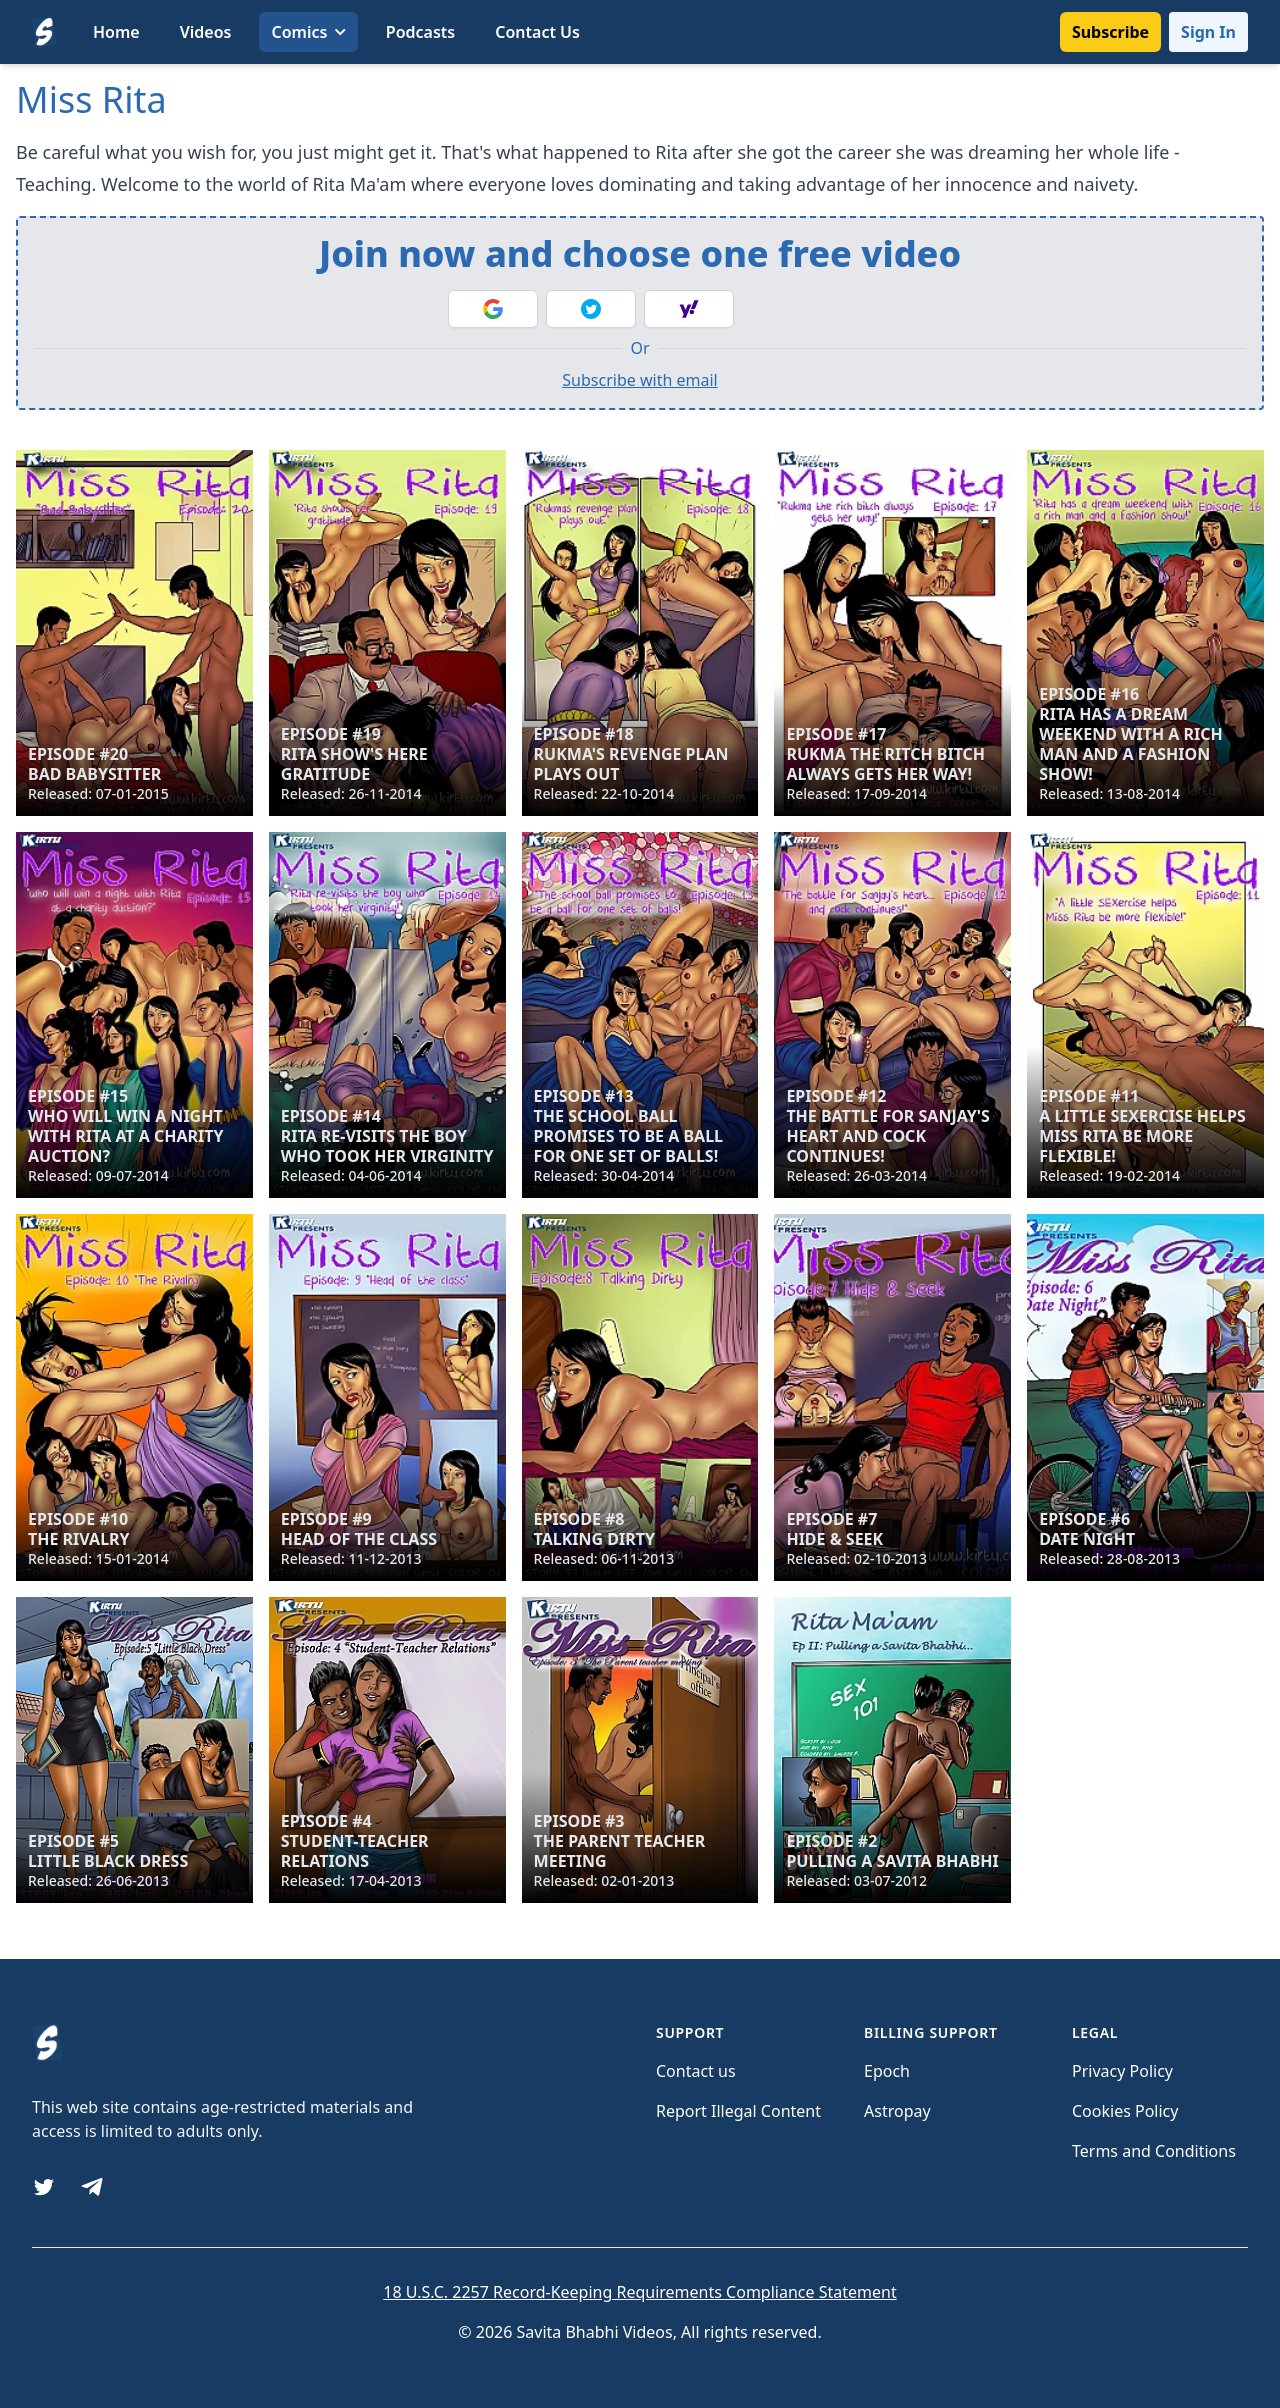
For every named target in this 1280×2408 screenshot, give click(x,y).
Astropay (897, 2111)
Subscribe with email (639, 380)
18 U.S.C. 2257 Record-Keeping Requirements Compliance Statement (639, 2292)
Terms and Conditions (1154, 2151)
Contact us (696, 2071)
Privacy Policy (1122, 2071)
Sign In (1208, 32)
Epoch (887, 2071)
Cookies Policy (1125, 2111)
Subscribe (1110, 32)
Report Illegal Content (738, 2111)
